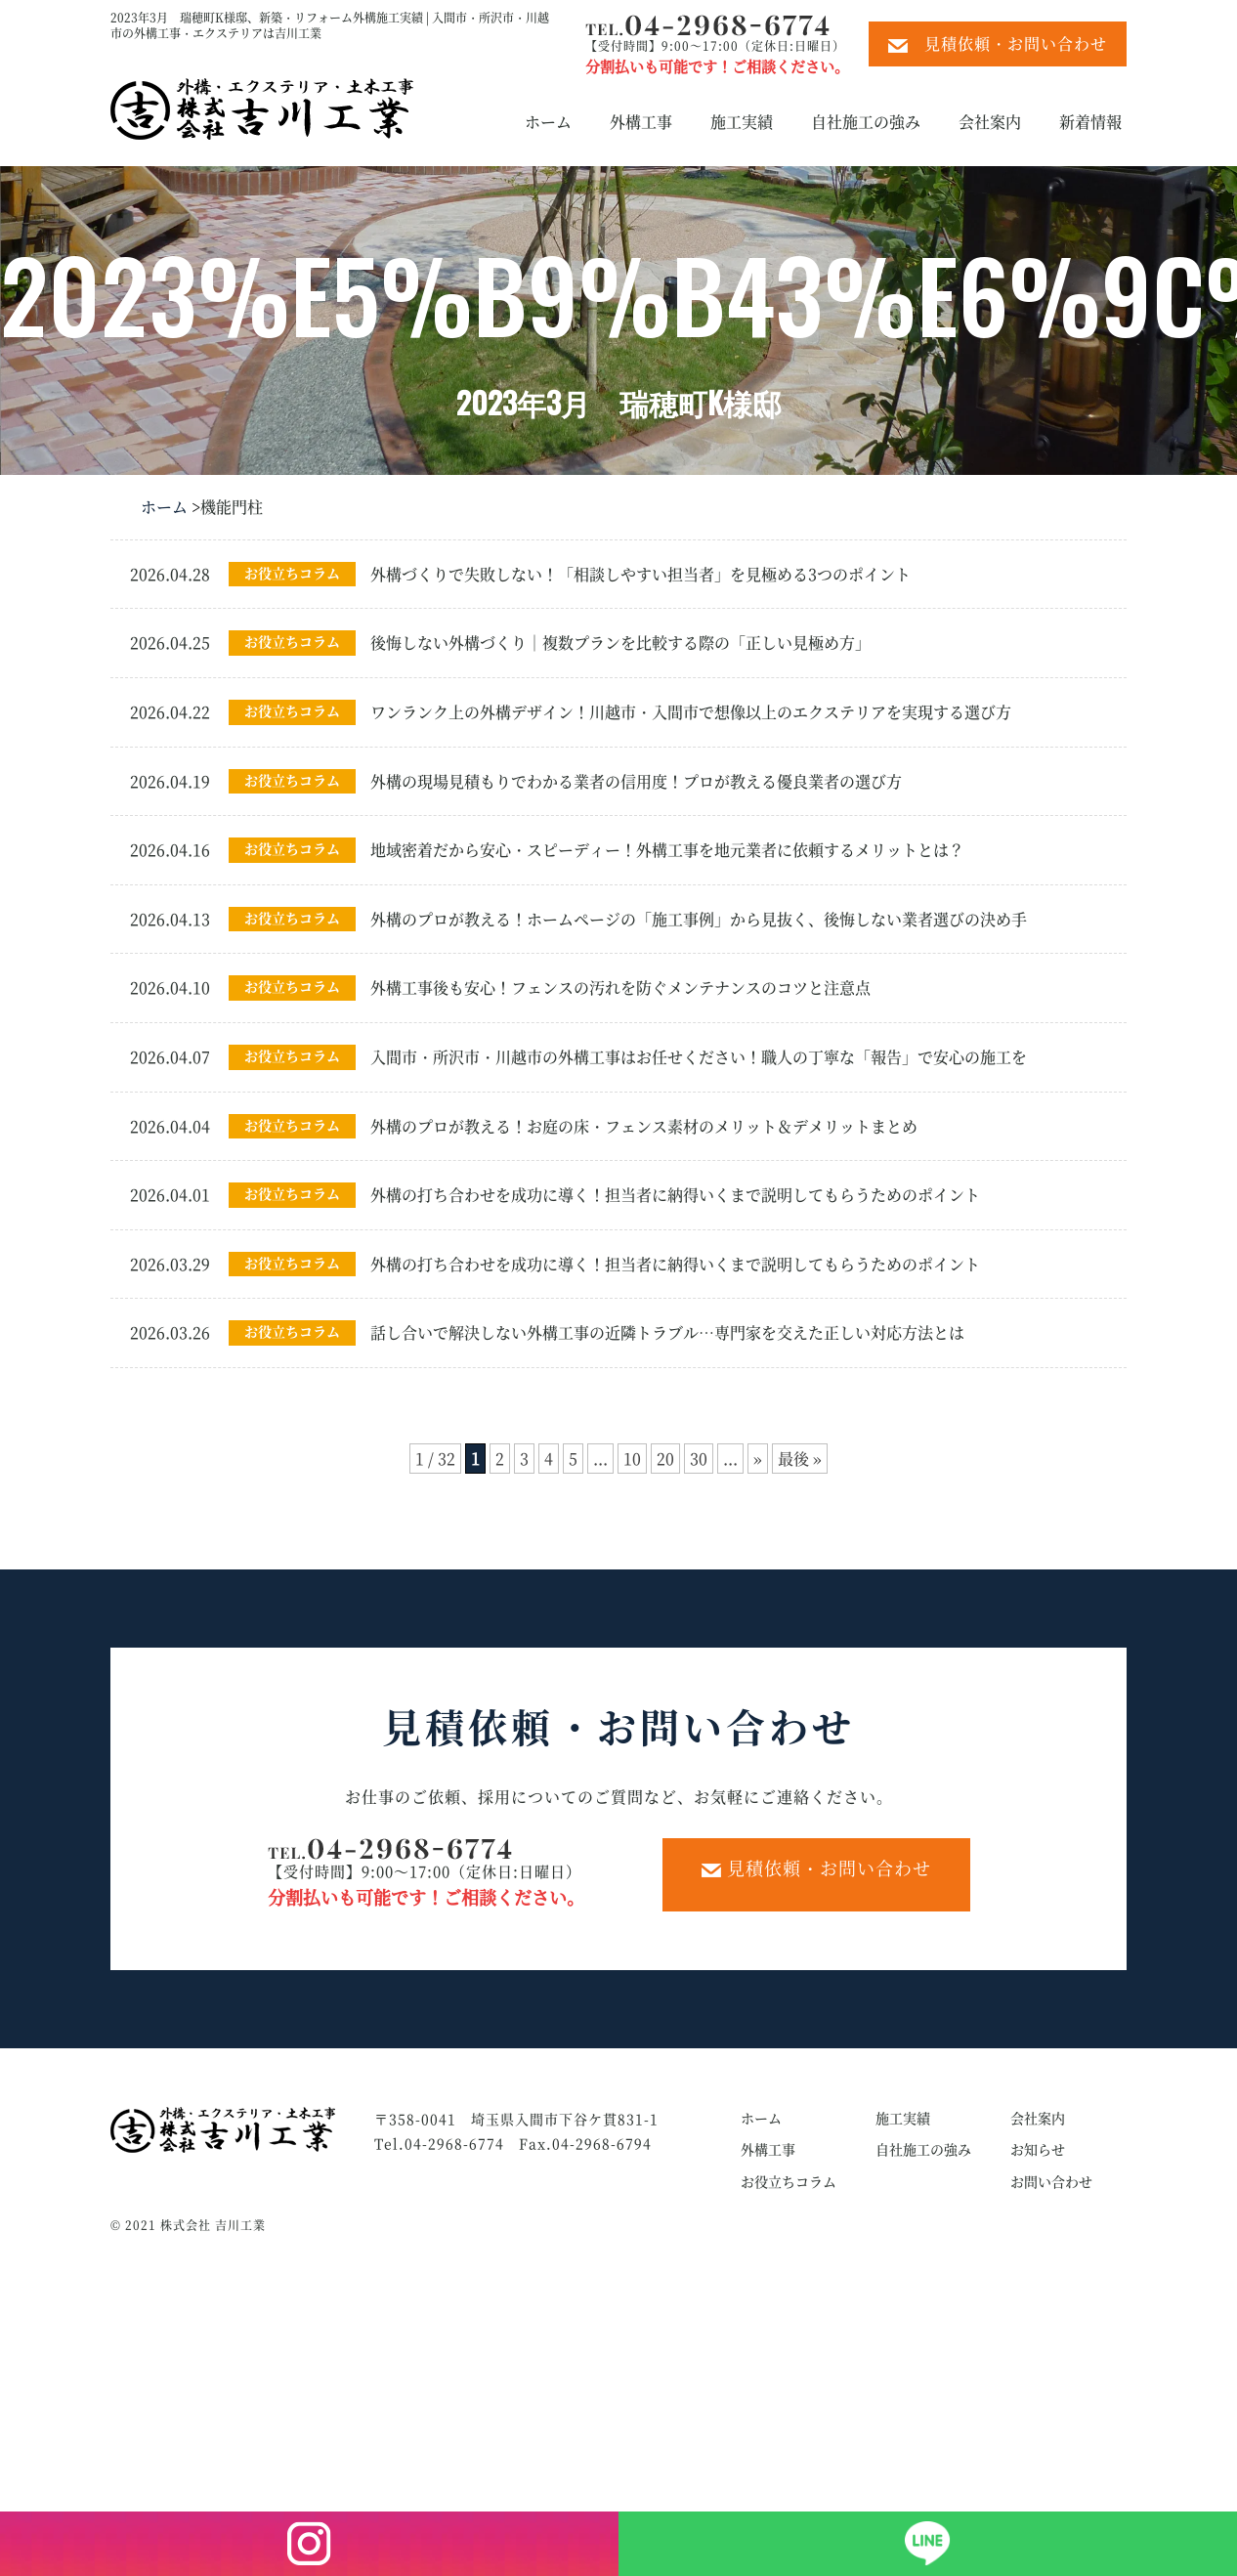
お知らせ (1037, 2149)
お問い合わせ (1051, 2181)
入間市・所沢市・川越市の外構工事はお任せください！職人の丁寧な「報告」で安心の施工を (698, 1057)
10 (632, 1458)
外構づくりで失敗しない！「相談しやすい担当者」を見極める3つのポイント (640, 574)
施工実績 (741, 121)
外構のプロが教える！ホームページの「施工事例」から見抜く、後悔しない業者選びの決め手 (698, 919)
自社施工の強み (865, 121)
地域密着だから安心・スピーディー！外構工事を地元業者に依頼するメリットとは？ (667, 849)
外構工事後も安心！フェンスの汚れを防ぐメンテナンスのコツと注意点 (620, 987)
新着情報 (1090, 121)
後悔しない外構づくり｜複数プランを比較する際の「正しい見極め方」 (620, 642)
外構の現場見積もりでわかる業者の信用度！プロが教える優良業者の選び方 (636, 781)
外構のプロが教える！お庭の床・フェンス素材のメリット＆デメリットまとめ (643, 1126)
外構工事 (641, 121)
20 (665, 1458)
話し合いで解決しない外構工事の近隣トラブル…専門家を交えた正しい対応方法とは (667, 1332)
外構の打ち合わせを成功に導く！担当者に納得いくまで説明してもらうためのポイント (675, 1194)
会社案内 (990, 121)
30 (698, 1458)
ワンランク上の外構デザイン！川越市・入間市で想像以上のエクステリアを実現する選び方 (690, 712)
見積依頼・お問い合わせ (997, 43)
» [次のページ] (757, 1458)
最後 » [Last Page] (800, 1458)
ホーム (548, 121)
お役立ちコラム (292, 572)
